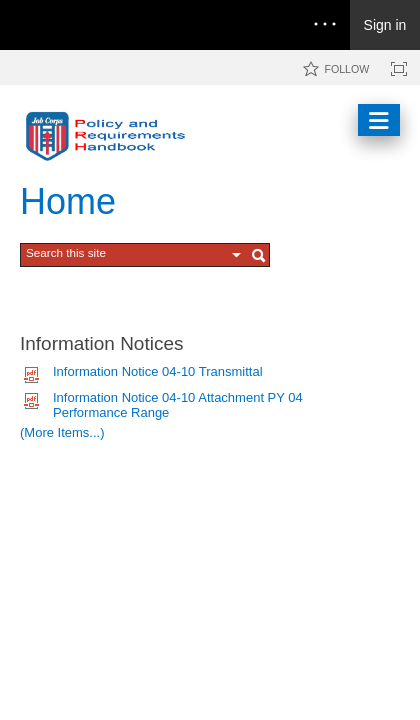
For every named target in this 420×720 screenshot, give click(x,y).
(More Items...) (62, 432)
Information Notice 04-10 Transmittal (158, 371)
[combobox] (126, 253)
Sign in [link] (385, 25)
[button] (237, 255)
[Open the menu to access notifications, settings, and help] (325, 25)
